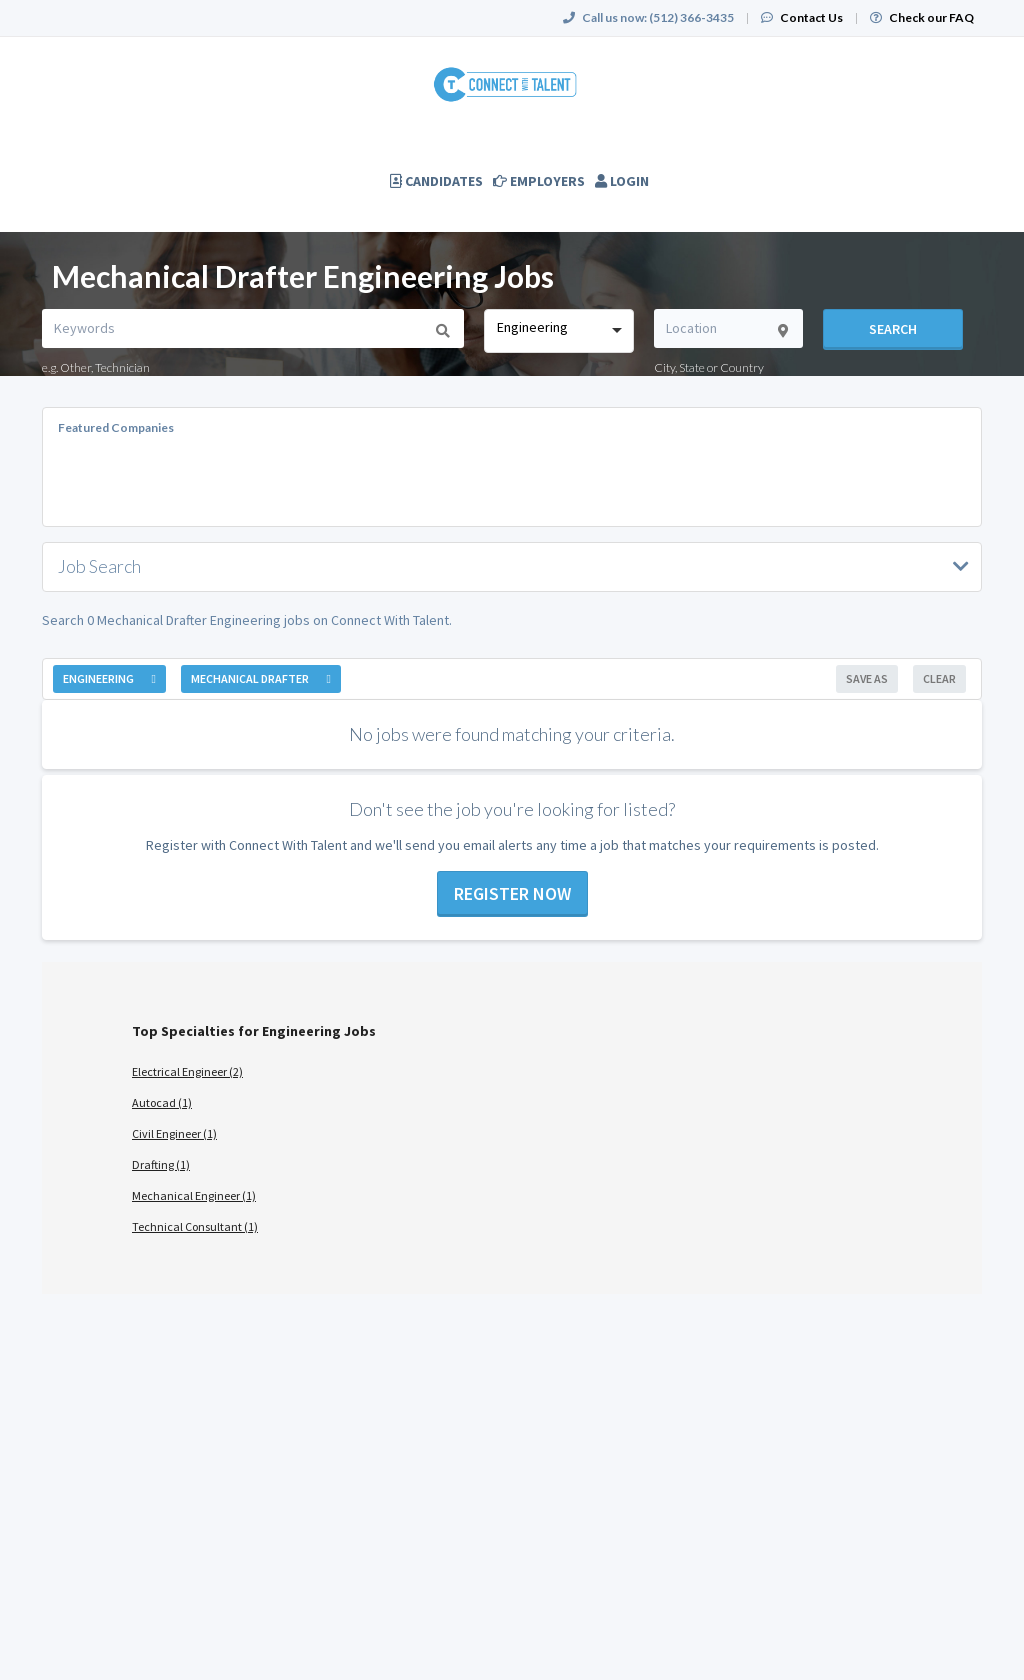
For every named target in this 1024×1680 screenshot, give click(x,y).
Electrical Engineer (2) (187, 1071)
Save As (867, 678)
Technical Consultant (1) (195, 1226)
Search (893, 329)
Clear (939, 678)
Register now (512, 893)
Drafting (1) (161, 1164)
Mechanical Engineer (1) (194, 1195)
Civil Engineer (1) (174, 1133)
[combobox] (558, 331)
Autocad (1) (162, 1102)
